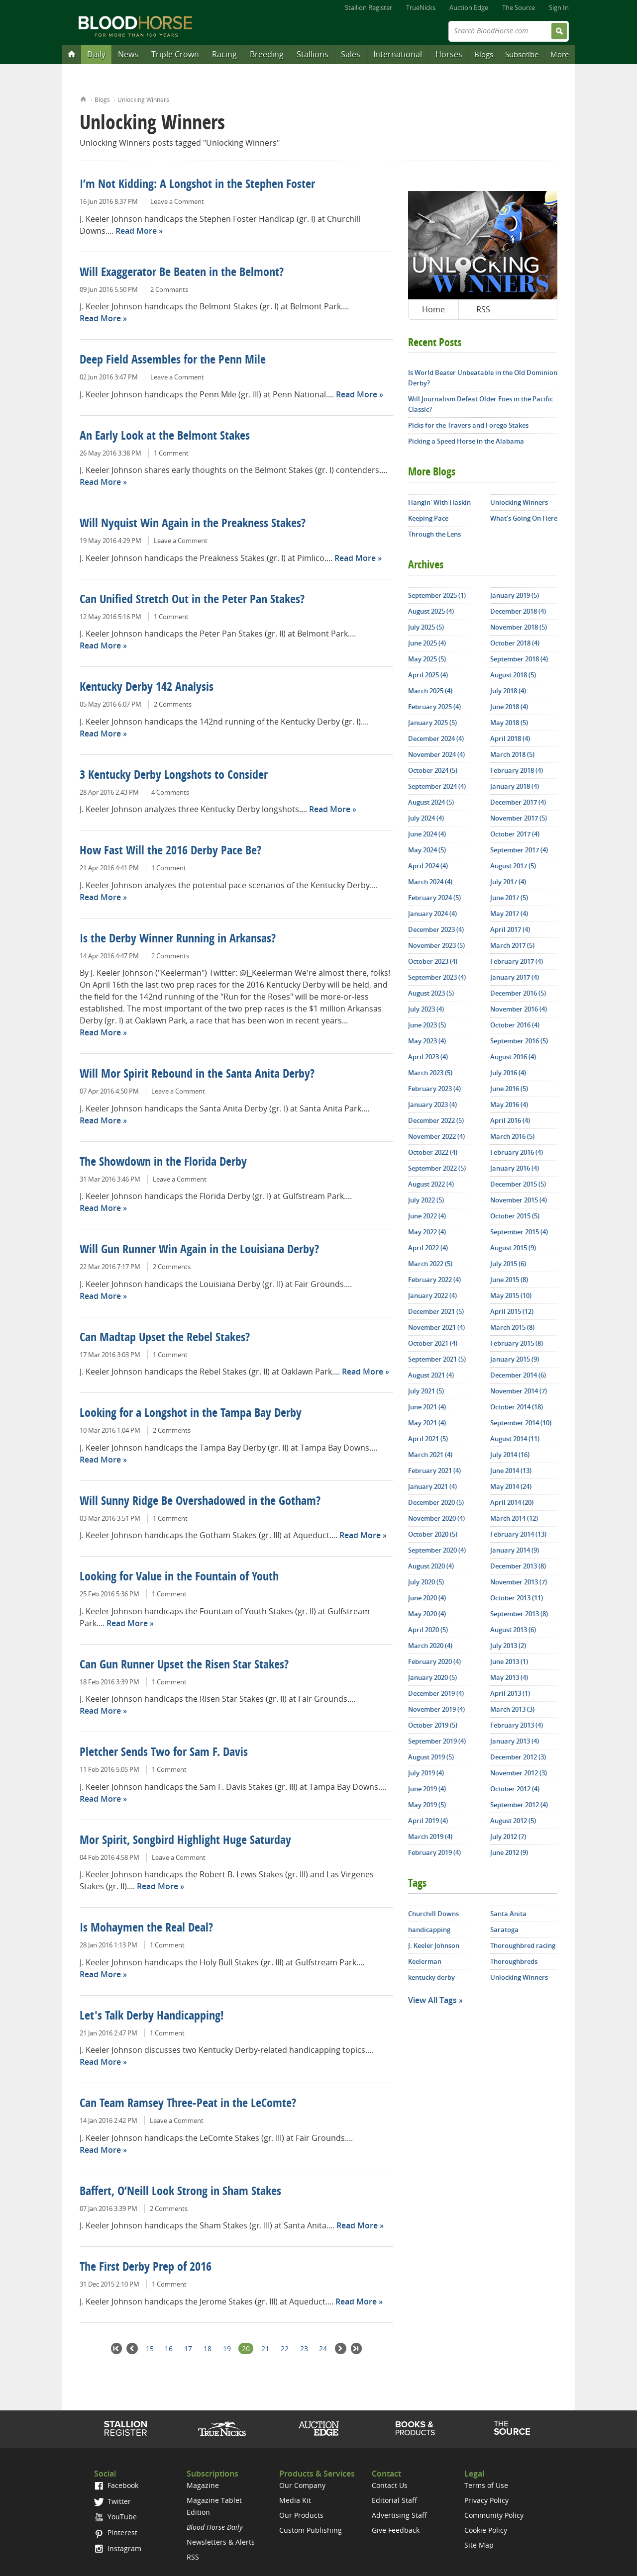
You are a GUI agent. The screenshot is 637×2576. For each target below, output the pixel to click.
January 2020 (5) (432, 1677)
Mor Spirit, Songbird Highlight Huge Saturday (185, 1841)
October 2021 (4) (432, 1343)
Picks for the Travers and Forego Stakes (468, 425)
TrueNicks (420, 7)
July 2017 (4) (508, 881)
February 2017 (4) (516, 961)
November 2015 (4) (518, 1200)
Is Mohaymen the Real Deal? (146, 1928)
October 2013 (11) (516, 1597)
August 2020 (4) (431, 1566)
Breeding (267, 54)
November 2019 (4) (436, 1709)
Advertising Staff (399, 2515)
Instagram (117, 2548)
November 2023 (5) (436, 945)
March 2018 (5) (512, 754)
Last (356, 2348)
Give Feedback (396, 2530)
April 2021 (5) (428, 1438)
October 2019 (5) (432, 1725)
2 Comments (169, 289)
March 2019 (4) (430, 1836)
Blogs (483, 54)
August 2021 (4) (431, 1375)
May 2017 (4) (509, 913)
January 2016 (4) (514, 1168)
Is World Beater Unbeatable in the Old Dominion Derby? (482, 377)
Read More (136, 230)
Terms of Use (486, 2485)
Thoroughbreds (513, 1961)
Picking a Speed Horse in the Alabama (466, 441)
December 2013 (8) (518, 1566)
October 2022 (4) (432, 1152)
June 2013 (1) (509, 1661)
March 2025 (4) (430, 690)
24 (323, 2348)
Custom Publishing (310, 2530)
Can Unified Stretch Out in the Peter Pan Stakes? (192, 600)
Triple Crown (175, 54)
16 (169, 2348)
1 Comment (171, 453)
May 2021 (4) (427, 1422)
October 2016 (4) (514, 1024)
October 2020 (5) (432, 1534)
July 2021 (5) (426, 1390)
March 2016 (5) (512, 1136)
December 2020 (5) (436, 1502)
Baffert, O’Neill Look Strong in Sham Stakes (180, 2192)
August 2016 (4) (513, 1056)
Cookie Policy (485, 2530)
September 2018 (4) (519, 658)
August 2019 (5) (431, 1756)
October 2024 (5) (432, 770)
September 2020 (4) (437, 1550)
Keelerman (424, 1961)
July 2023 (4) (426, 1009)
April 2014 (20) (511, 1502)
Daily (96, 54)
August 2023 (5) (431, 993)
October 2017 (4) (514, 833)
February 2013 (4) (516, 1725)
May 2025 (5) (427, 658)
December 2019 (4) (436, 1693)
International (397, 54)
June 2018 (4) (509, 706)
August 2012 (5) (513, 1820)
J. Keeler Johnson (433, 1945)
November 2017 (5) (518, 818)
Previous (132, 2348)
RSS (483, 309)
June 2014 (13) (510, 1470)
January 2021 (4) (432, 1486)
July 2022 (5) (426, 1200)
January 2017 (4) (514, 977)
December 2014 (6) (518, 1375)
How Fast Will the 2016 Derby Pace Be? (170, 851)
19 (227, 2348)
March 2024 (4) (430, 881)
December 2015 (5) (518, 1184)
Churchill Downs (433, 1913)
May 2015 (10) (510, 1295)
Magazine (203, 2485)
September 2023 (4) (437, 977)
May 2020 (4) (427, 1613)
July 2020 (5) (426, 1581)
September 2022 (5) (437, 1168)
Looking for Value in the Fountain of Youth (179, 1577)
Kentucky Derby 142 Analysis (146, 688)
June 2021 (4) (427, 1406)
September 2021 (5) (437, 1359)
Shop (415, 2428)
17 (188, 2348)
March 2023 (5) (430, 1072)
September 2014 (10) (520, 1422)
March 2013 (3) (512, 1709)
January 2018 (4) (514, 786)
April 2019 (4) (428, 1820)
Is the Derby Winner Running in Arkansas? (178, 939)
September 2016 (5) (519, 1040)
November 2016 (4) (518, 1009)
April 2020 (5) (428, 1629)
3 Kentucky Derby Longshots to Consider (174, 776)
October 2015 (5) (514, 1215)
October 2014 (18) (516, 1406)
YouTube (115, 2516)
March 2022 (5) (430, 1263)
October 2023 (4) (432, 961)
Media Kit (295, 2500)
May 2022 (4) (427, 1231)
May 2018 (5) (509, 722)
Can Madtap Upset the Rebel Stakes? (165, 1338)
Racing (224, 54)
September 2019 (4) (437, 1741)
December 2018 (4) (518, 611)
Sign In (559, 7)
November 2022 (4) (436, 1136)
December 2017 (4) (518, 802)
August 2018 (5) (513, 674)
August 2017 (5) (513, 865)
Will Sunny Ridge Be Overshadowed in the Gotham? (200, 1502)
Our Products (301, 2515)
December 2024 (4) (436, 738)
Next (340, 2348)
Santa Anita (508, 1913)
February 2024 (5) (434, 897)
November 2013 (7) (518, 1581)
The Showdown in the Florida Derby (163, 1163)
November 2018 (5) (518, 627)
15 (150, 2348)
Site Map (479, 2545)
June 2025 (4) (427, 643)
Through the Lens (434, 534)
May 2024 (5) (427, 849)
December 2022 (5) (436, 1120)
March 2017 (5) (512, 945)
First (116, 2348)
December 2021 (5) (436, 1311)
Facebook (116, 2485)
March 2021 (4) (430, 1454)
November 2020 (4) (436, 1518)
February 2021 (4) (434, 1470)
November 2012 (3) (518, 1772)
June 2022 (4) (427, 1215)
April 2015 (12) (511, 1311)
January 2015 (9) (514, 1359)
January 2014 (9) (514, 1550)
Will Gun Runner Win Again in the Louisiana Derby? (199, 1250)
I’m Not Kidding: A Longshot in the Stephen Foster (197, 185)
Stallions (312, 54)
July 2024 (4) (426, 818)
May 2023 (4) (427, 1040)
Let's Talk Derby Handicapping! (152, 2017)
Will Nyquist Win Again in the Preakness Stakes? (193, 524)
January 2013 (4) (514, 1741)
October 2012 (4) (514, 1788)
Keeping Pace (428, 518)
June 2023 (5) (427, 1024)
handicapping (429, 1929)
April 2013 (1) (510, 1693)
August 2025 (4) (431, 611)
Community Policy (494, 2515)
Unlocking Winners (143, 99)
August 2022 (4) (431, 1184)
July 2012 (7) (508, 1836)
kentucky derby (431, 1977)
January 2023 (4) (432, 1104)
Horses (448, 54)
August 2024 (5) (431, 802)
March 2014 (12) (514, 1518)
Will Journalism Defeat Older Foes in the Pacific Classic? (480, 404)
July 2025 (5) (426, 627)
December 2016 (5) (518, 993)
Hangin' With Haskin (439, 502)
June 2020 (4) (427, 1597)
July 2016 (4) (508, 1072)
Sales (350, 54)
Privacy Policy (486, 2500)
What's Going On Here (523, 518)
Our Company (302, 2485)
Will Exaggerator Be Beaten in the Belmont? (182, 273)
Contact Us (390, 2485)
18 (208, 2348)
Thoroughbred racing (522, 1945)
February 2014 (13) (518, 1534)
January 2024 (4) (432, 913)
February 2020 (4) (434, 1661)
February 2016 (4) (516, 1152)
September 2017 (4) (519, 849)
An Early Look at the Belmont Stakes (165, 437)
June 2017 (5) (509, 897)
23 (304, 2348)
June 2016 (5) (509, 1088)
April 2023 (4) (428, 1056)
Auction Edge (468, 7)
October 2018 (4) (514, 643)
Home (83, 98)
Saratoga (504, 1929)
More (559, 54)
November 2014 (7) (518, 1390)
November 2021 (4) (436, 1327)
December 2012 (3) (518, 1756)
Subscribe (521, 54)
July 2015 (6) (508, 1263)
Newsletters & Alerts (221, 2542)
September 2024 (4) (437, 786)
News (128, 54)
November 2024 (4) (436, 754)
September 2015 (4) (519, 1231)
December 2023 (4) (436, 929)
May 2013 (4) (509, 1677)
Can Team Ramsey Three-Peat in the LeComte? (188, 2104)
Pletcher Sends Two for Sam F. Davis (164, 1753)
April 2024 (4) (428, 865)
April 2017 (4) (510, 929)
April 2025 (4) (428, 674)
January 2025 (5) (432, 722)
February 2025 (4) (434, 706)
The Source (518, 7)
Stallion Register (368, 7)
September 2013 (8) (519, 1613)
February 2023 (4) (434, 1088)
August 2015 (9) (513, 1247)
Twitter (112, 2501)
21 (265, 2348)
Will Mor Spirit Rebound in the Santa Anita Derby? (197, 1075)
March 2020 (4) (430, 1645)
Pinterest (115, 2532)
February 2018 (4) (516, 770)
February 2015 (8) (516, 1343)
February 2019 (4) (434, 1852)
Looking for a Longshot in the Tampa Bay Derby (191, 1414)
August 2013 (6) (513, 1629)
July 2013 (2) (508, 1645)
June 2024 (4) (427, 833)
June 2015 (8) (509, 1279)
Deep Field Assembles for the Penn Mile (173, 361)
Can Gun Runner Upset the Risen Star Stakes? (184, 1665)
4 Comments (170, 792)
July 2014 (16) (510, 1454)
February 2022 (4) (434, 1279)
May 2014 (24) (510, 1486)
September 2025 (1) (437, 595)
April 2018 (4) (510, 738)
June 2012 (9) (509, 1852)
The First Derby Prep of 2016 (146, 2268)
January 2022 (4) (432, 1295)
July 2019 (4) (426, 1772)
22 (285, 2348)
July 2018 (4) (508, 690)
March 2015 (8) (512, 1327)
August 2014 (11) (514, 1438)
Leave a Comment (177, 201)
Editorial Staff (394, 2500)
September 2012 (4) (519, 1804)
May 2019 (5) (427, 1804)
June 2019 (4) (427, 1788)
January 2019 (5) (514, 595)
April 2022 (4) (428, 1247)
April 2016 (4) (510, 1120)
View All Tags (432, 2000)
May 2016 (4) (509, 1104)
